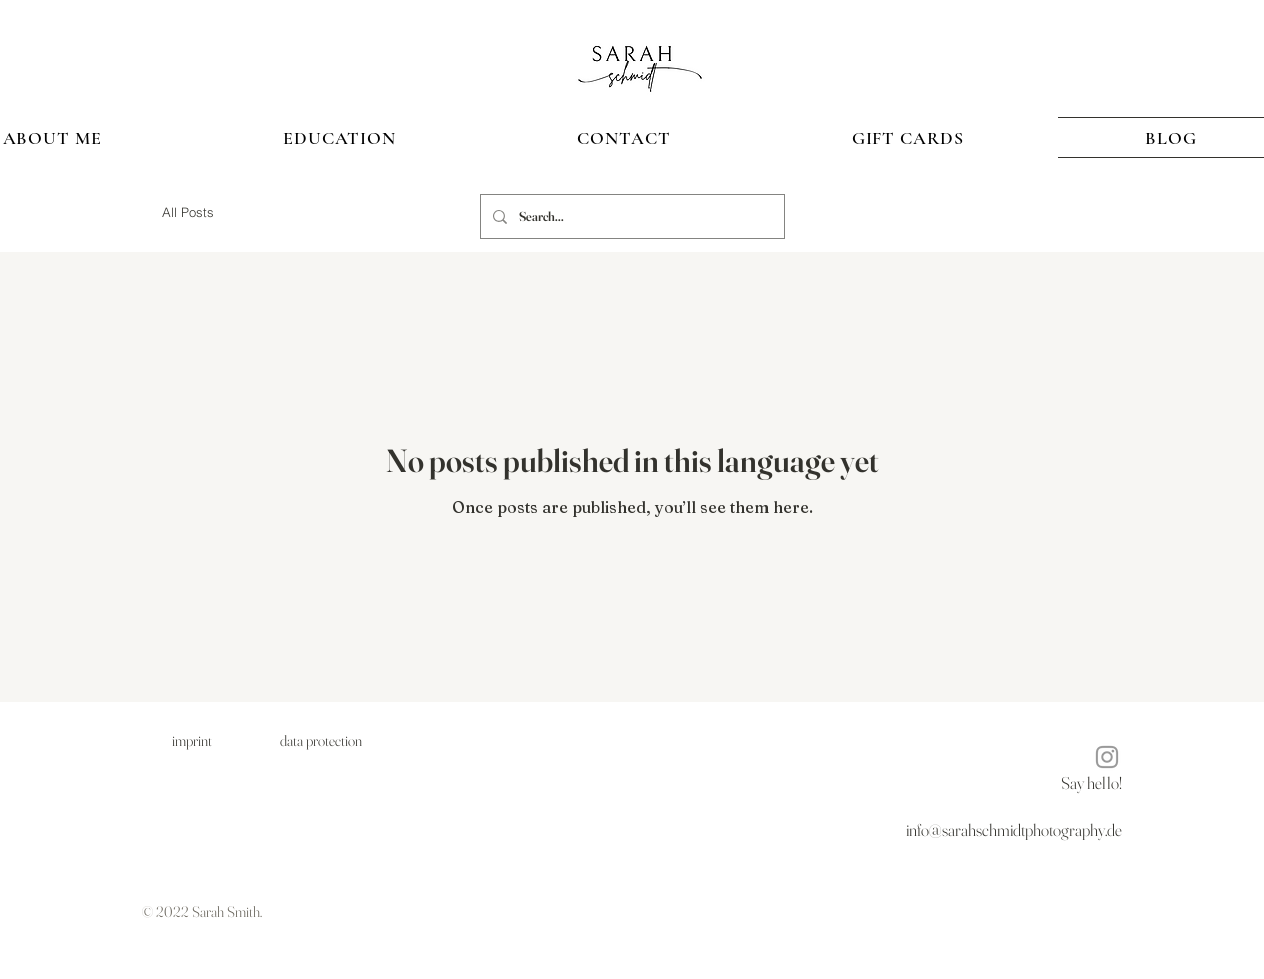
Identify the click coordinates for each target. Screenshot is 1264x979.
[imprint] (191, 740)
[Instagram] (1107, 757)
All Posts (188, 212)
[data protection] (320, 740)
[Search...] (630, 216)
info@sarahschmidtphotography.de (1014, 829)
